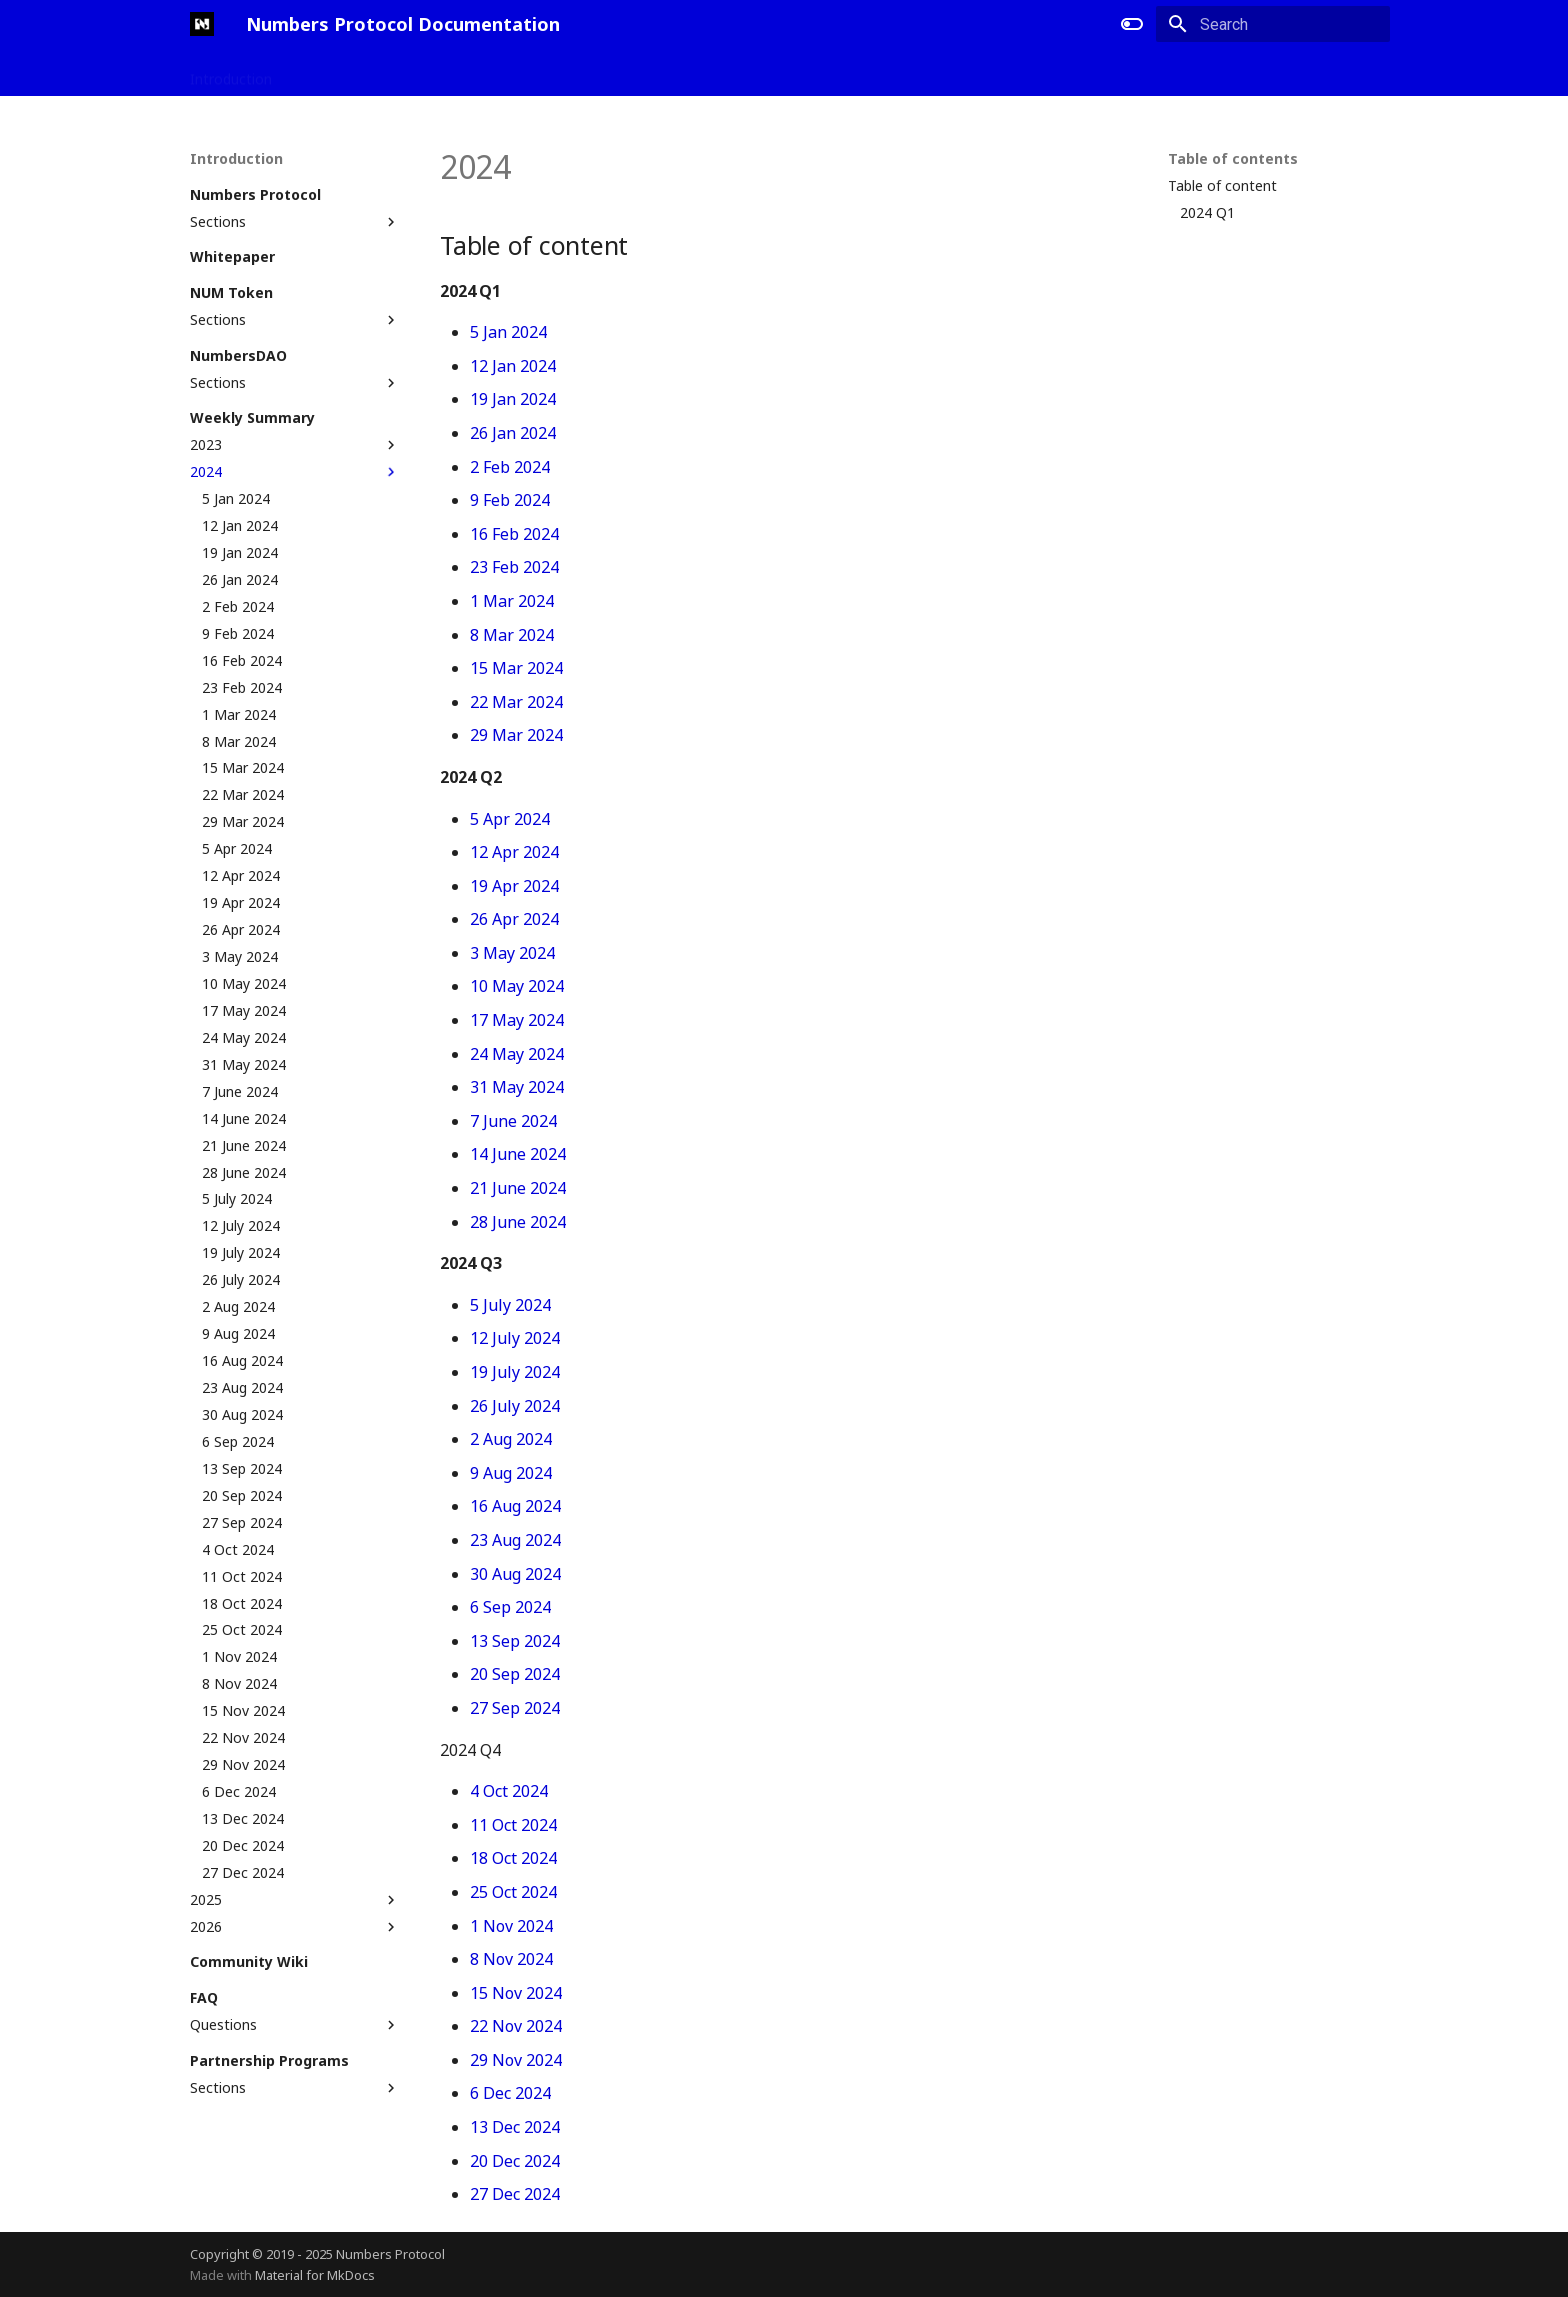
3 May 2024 (512, 953)
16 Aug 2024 (515, 1506)
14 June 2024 (518, 1154)
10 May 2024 (517, 986)
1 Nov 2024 (511, 1926)
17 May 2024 (517, 1020)
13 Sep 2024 (515, 1641)
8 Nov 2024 (511, 1959)
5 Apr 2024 (510, 819)
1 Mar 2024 (512, 601)
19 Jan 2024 (513, 399)
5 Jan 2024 (508, 332)
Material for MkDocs (315, 2275)
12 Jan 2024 (513, 366)
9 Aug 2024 (511, 1473)
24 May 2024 (517, 1054)
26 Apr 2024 (514, 919)
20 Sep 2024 (515, 1674)
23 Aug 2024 (515, 1540)
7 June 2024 (513, 1121)
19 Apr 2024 (514, 886)
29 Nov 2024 (516, 2060)
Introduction (231, 73)
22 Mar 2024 (516, 702)
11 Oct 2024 (513, 1825)
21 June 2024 (518, 1188)
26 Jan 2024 (513, 433)
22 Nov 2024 (516, 2026)
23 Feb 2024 (514, 567)
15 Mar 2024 (516, 668)
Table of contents (1233, 159)
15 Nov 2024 (516, 1993)
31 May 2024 (517, 1087)
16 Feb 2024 (514, 534)
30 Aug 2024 (515, 1574)
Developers (436, 73)
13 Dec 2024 (515, 2127)
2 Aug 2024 (511, 1439)
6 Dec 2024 (510, 2093)
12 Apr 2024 (514, 852)
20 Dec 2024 (515, 2161)
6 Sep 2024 (510, 1607)
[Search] (1273, 24)
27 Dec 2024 (515, 2194)
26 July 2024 (515, 1406)
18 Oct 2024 (513, 1858)
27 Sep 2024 (515, 1708)
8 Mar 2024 (512, 635)
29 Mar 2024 (516, 735)
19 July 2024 (515, 1372)
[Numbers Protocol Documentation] (202, 24)
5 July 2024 (510, 1305)
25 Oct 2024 (513, 1892)
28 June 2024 (518, 1222)
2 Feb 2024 (510, 467)
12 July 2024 (515, 1338)
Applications (335, 73)
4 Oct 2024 (509, 1791)
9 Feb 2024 (510, 500)
